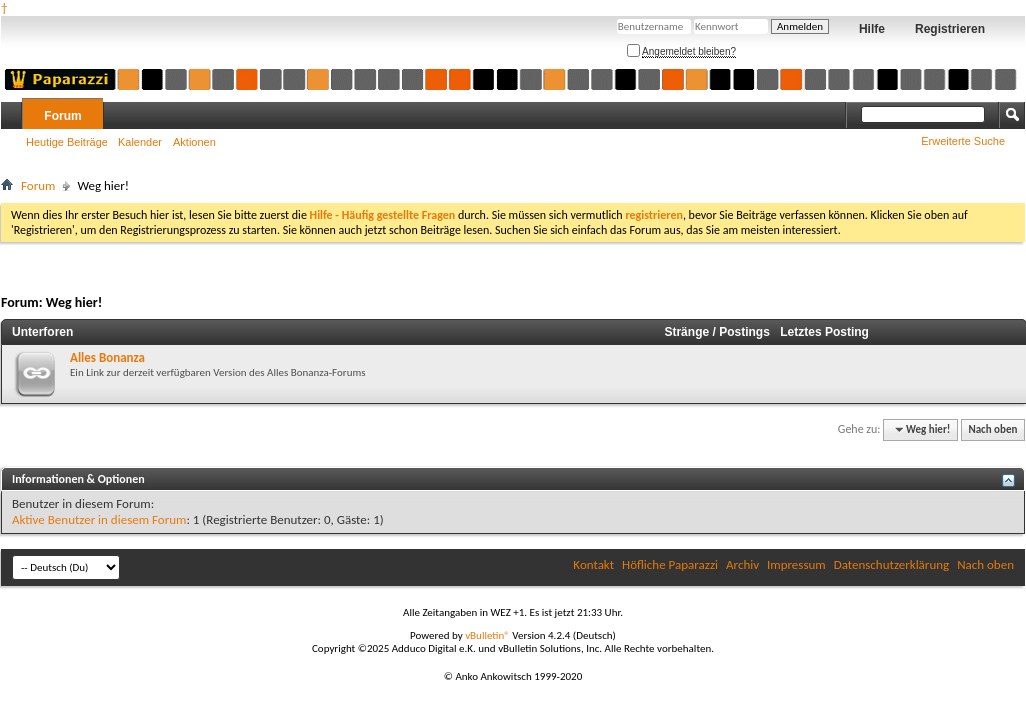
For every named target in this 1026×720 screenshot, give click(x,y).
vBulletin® (487, 635)
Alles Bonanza (107, 357)
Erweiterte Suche (963, 141)
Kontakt (593, 564)
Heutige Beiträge (67, 142)
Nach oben (992, 429)
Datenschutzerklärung (892, 564)
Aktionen (194, 142)
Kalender (140, 142)
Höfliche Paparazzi (670, 564)
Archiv (742, 564)
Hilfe (872, 29)
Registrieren (950, 29)
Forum (62, 116)
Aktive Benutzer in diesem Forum (99, 519)
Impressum (796, 564)
